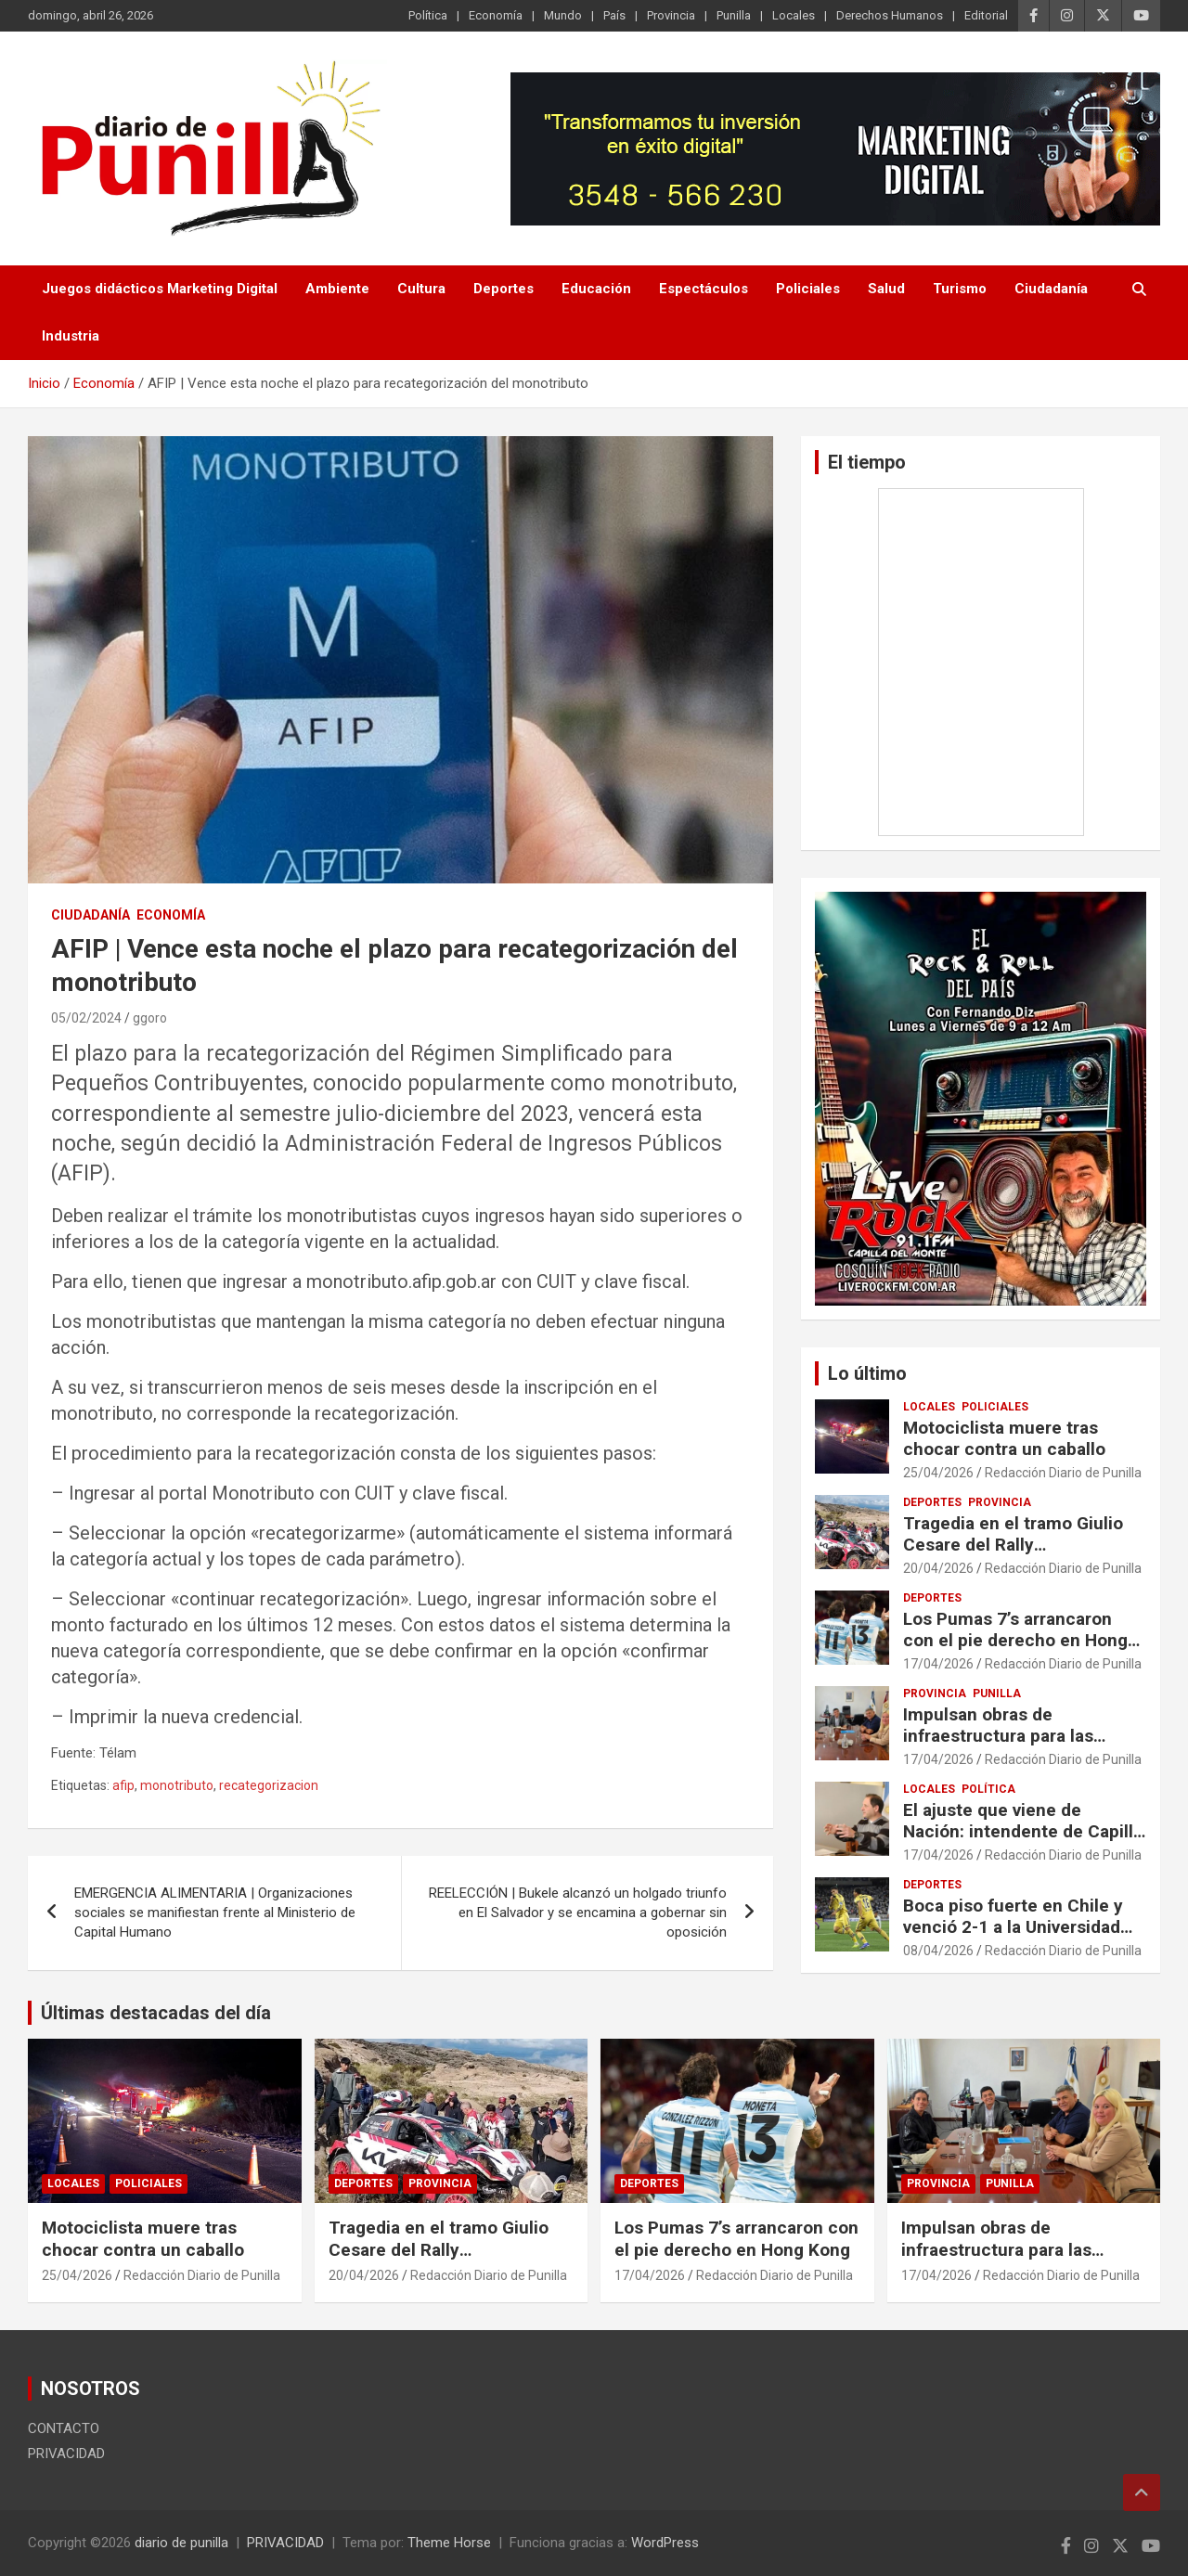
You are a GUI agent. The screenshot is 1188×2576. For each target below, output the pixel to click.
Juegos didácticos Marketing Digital (160, 288)
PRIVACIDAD (66, 2453)
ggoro (150, 1018)
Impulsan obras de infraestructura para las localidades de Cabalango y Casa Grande (1014, 1746)
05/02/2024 (86, 1018)
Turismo (960, 288)
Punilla (734, 15)
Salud (886, 288)
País (614, 15)
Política (427, 15)
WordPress (665, 2542)
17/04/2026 (938, 1663)
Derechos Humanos (889, 15)
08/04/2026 (938, 1950)
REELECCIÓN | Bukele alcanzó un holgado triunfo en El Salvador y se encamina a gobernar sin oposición (578, 1912)
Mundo (563, 15)
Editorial (986, 15)
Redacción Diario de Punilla (1063, 1472)
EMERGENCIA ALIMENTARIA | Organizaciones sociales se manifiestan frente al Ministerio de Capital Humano (214, 1912)
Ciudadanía (1051, 288)
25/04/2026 (938, 1472)
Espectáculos (703, 288)
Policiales (808, 288)
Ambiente (337, 288)
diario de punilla (181, 2542)
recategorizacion (268, 1785)
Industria (70, 336)
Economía (496, 15)
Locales (793, 15)
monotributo (176, 1785)
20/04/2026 (938, 1568)
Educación (596, 288)
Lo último (867, 1373)
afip (123, 1785)
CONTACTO (63, 2428)
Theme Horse (449, 2542)
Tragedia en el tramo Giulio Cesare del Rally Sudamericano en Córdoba (1013, 1545)
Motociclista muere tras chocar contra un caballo (1004, 1438)
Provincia (671, 15)
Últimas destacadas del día (156, 2013)
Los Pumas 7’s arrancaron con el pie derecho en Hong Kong (1015, 1640)
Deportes (503, 288)
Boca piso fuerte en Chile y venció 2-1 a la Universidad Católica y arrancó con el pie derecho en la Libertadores (1019, 1937)
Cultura (421, 288)
